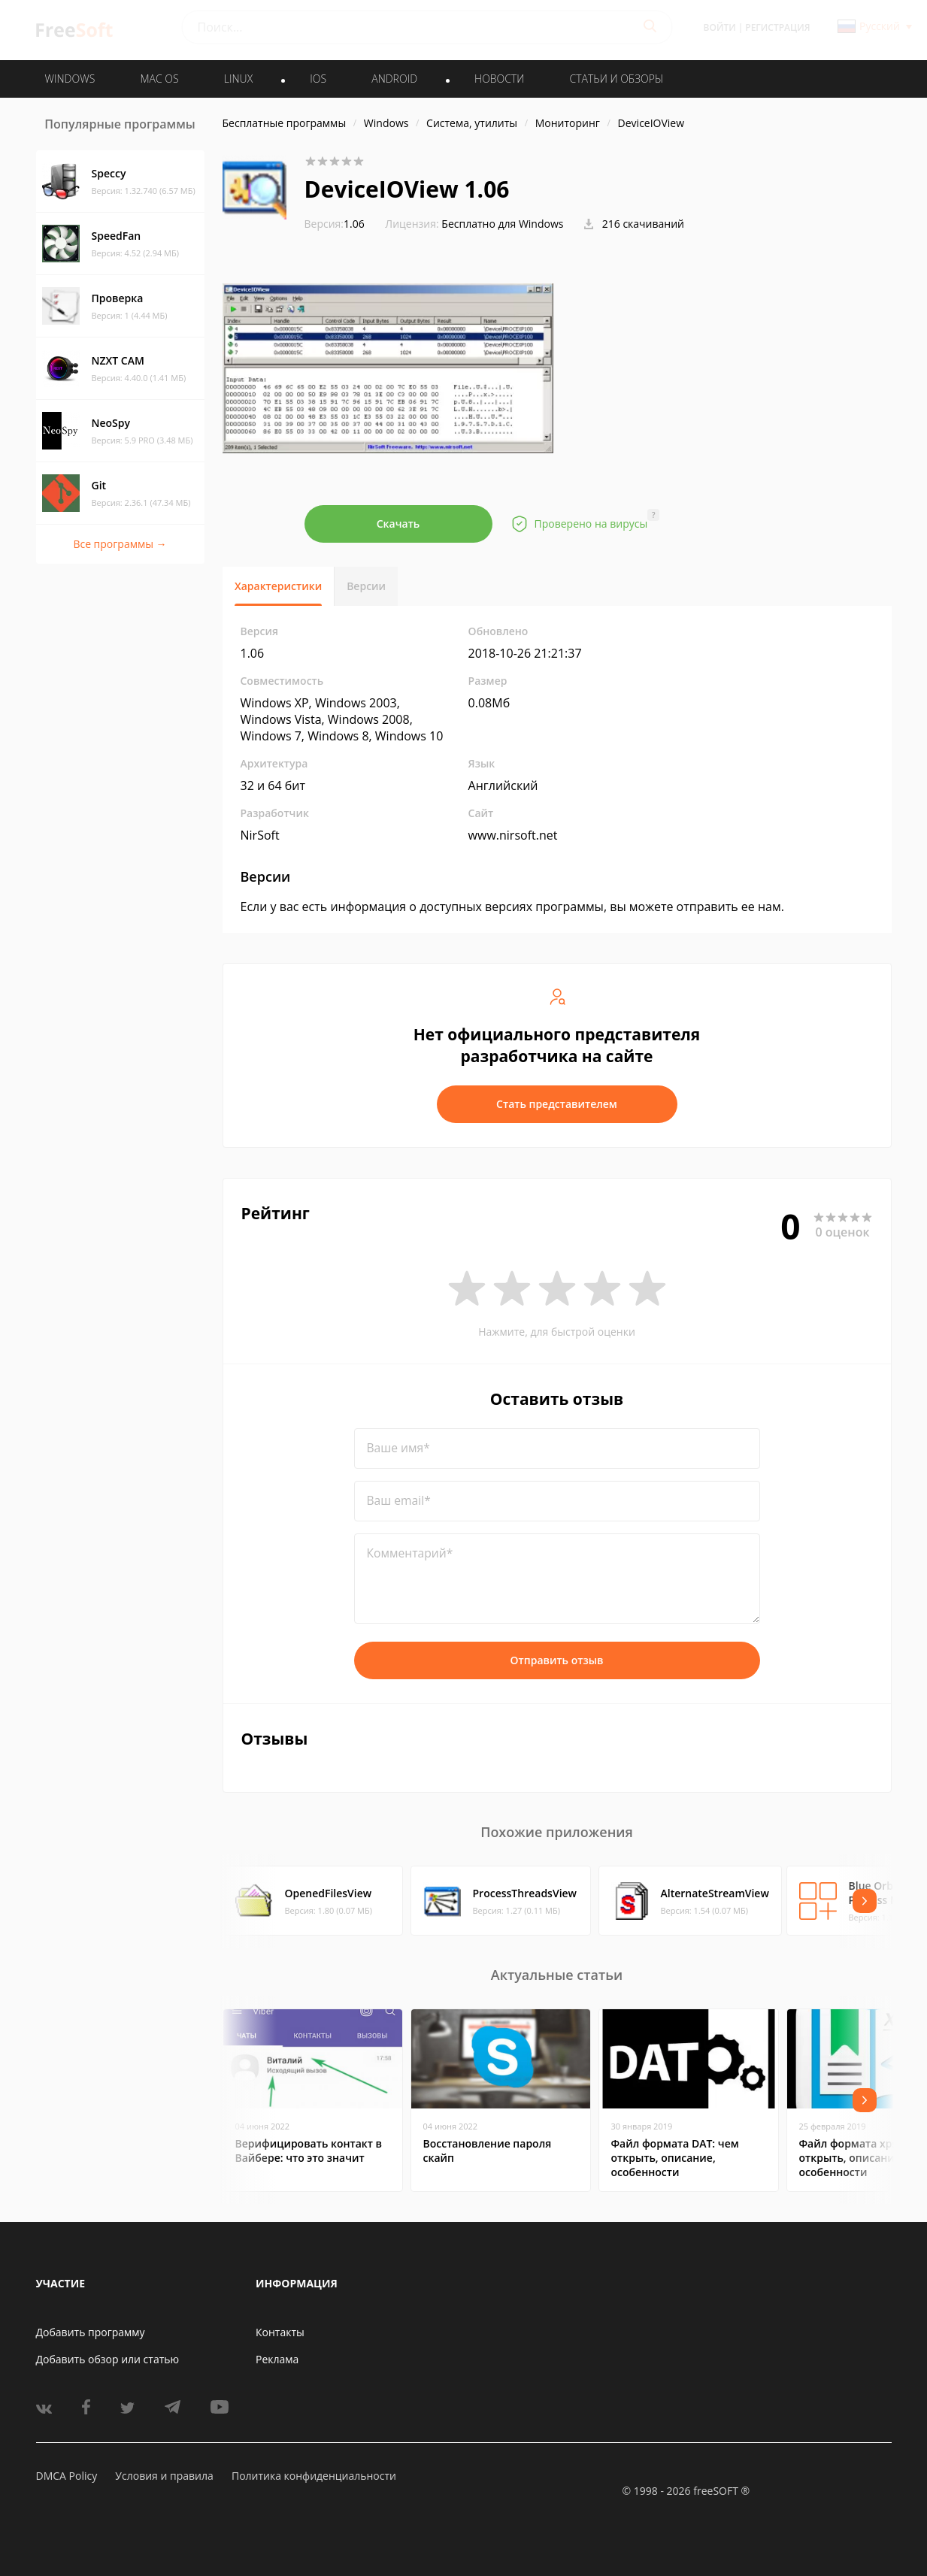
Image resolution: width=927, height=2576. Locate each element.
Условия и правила (164, 2476)
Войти (720, 27)
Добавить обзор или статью (108, 2359)
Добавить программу (90, 2332)
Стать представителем (556, 1104)
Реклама (277, 2359)
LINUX (238, 78)
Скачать (398, 523)
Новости (499, 78)
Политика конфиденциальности (314, 2476)
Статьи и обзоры (617, 78)
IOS (318, 78)
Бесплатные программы (285, 123)
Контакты (280, 2332)
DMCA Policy (67, 2476)
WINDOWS (70, 78)
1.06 (334, 223)
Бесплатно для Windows (502, 223)
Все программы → (119, 544)
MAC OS (159, 78)
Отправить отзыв (557, 1660)
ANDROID (394, 78)
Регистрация (777, 27)
